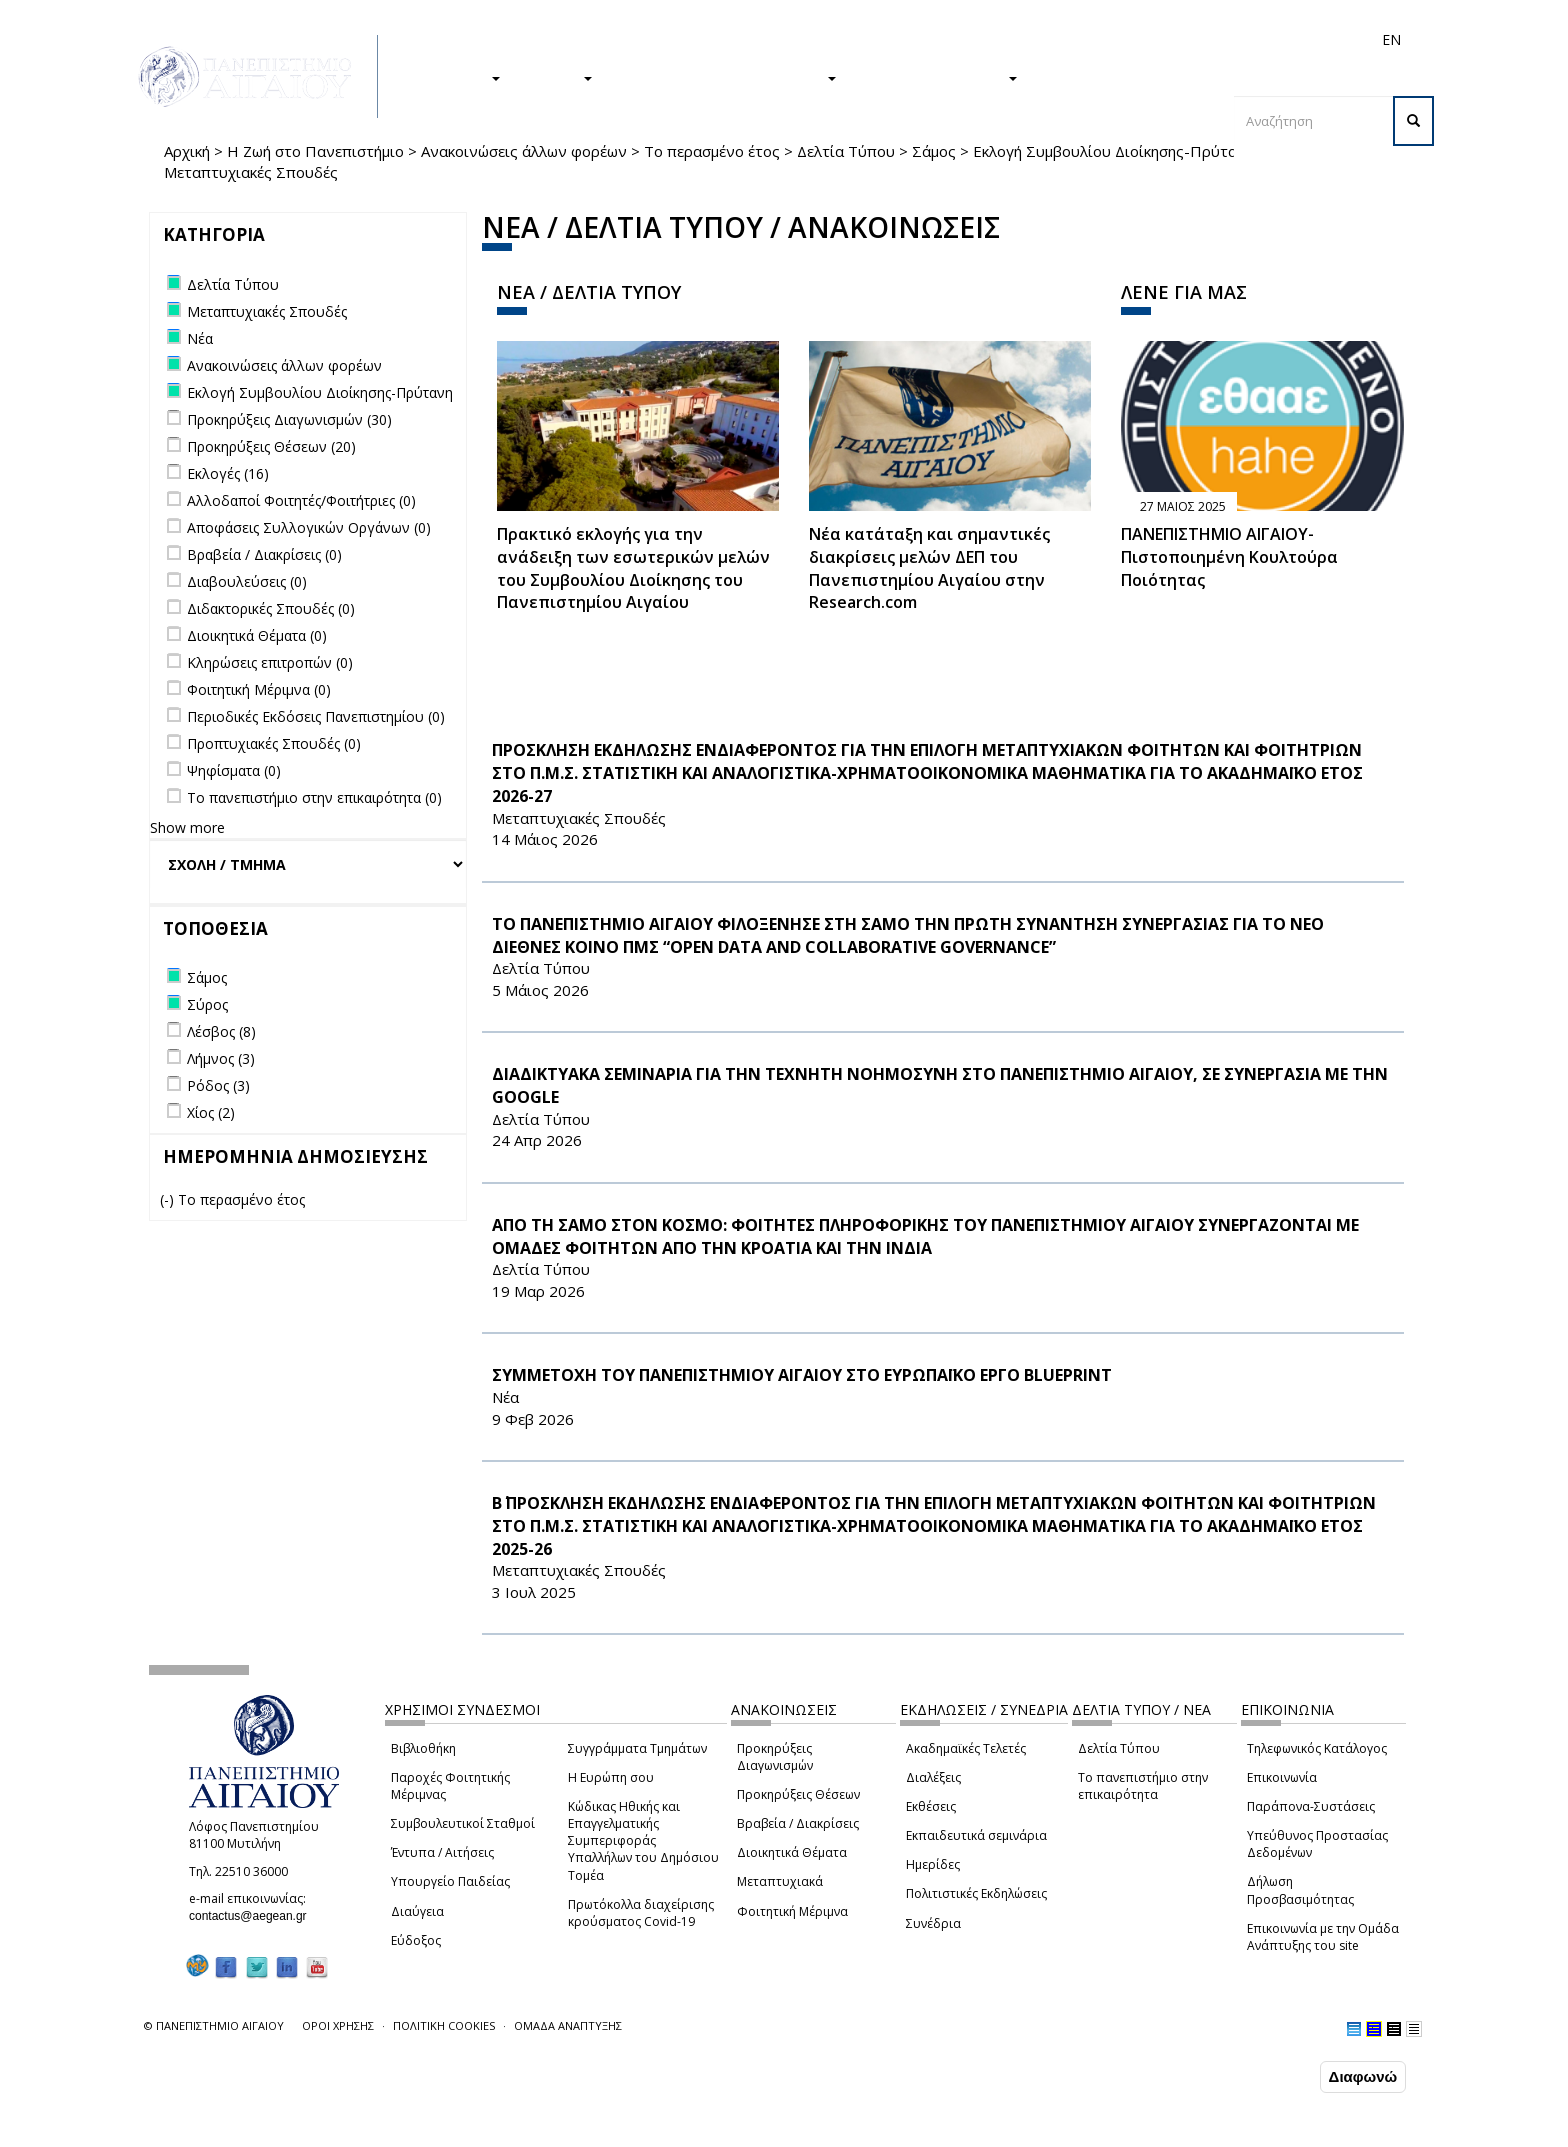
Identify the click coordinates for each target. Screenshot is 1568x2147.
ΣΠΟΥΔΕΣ (457, 77)
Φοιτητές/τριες (938, 39)
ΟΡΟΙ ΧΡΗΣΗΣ (338, 2025)
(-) (169, 1199)
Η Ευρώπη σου (611, 1777)
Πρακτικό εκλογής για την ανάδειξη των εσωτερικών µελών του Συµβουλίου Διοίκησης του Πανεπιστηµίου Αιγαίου (633, 568)
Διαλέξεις (933, 1777)
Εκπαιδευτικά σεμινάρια (976, 1835)
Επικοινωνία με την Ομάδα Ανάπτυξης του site (1323, 1937)
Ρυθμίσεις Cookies (228, 2130)
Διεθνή (1110, 39)
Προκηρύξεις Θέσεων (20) (271, 446)
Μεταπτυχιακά (780, 1881)
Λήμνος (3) (221, 1058)
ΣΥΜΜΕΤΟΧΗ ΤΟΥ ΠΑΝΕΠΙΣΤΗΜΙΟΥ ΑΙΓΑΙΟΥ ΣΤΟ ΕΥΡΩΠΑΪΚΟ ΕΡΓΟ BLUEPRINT (802, 1375)
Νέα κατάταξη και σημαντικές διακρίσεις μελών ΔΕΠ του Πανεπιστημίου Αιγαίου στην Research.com (929, 568)
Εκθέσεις (931, 1806)
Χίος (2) (211, 1112)
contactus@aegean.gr (254, 1916)
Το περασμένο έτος (712, 151)
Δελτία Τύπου (846, 151)
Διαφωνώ (1363, 2076)
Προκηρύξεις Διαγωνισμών (775, 1757)
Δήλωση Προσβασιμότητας (1300, 1890)
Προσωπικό (1178, 39)
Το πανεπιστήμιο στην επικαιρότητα (1143, 1786)
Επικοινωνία (1282, 1777)
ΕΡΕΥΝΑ (556, 77)
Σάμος (934, 151)
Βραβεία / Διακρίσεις (798, 1823)
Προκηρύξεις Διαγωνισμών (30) (289, 419)
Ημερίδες (933, 1864)
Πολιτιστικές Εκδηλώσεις (976, 1893)
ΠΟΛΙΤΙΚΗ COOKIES (444, 2025)
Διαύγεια (417, 1911)
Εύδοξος (416, 1940)
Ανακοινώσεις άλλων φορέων (524, 151)
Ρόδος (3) (218, 1085)
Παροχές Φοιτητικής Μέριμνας (450, 1786)
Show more (187, 827)
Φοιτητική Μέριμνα (792, 1911)
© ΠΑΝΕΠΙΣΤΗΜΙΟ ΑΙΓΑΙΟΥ (214, 2025)
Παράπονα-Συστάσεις (1311, 1806)
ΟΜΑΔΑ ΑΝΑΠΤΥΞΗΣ (568, 2025)
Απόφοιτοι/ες (1036, 39)
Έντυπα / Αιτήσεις (442, 1852)
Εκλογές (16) (228, 473)
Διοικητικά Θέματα (792, 1852)
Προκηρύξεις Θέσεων (798, 1794)
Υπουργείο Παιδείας (450, 1881)
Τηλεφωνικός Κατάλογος (1317, 1748)
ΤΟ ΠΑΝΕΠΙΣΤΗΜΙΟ (937, 77)
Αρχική (187, 151)
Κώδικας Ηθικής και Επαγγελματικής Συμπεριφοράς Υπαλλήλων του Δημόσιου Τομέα (643, 1841)
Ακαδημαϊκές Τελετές (966, 1748)
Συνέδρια (933, 1923)
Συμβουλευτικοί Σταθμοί (463, 1823)
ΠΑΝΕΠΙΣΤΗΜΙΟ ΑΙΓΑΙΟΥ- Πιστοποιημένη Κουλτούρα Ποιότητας (1229, 557)
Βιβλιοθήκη (423, 1748)
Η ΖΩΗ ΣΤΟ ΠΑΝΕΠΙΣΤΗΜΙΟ (724, 77)
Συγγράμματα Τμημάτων (637, 1748)
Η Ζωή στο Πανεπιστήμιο (315, 151)
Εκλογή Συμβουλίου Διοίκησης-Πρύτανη (1113, 151)
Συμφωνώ (1273, 2076)
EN (1391, 39)
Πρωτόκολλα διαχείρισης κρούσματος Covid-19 (641, 1913)
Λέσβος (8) (221, 1031)
